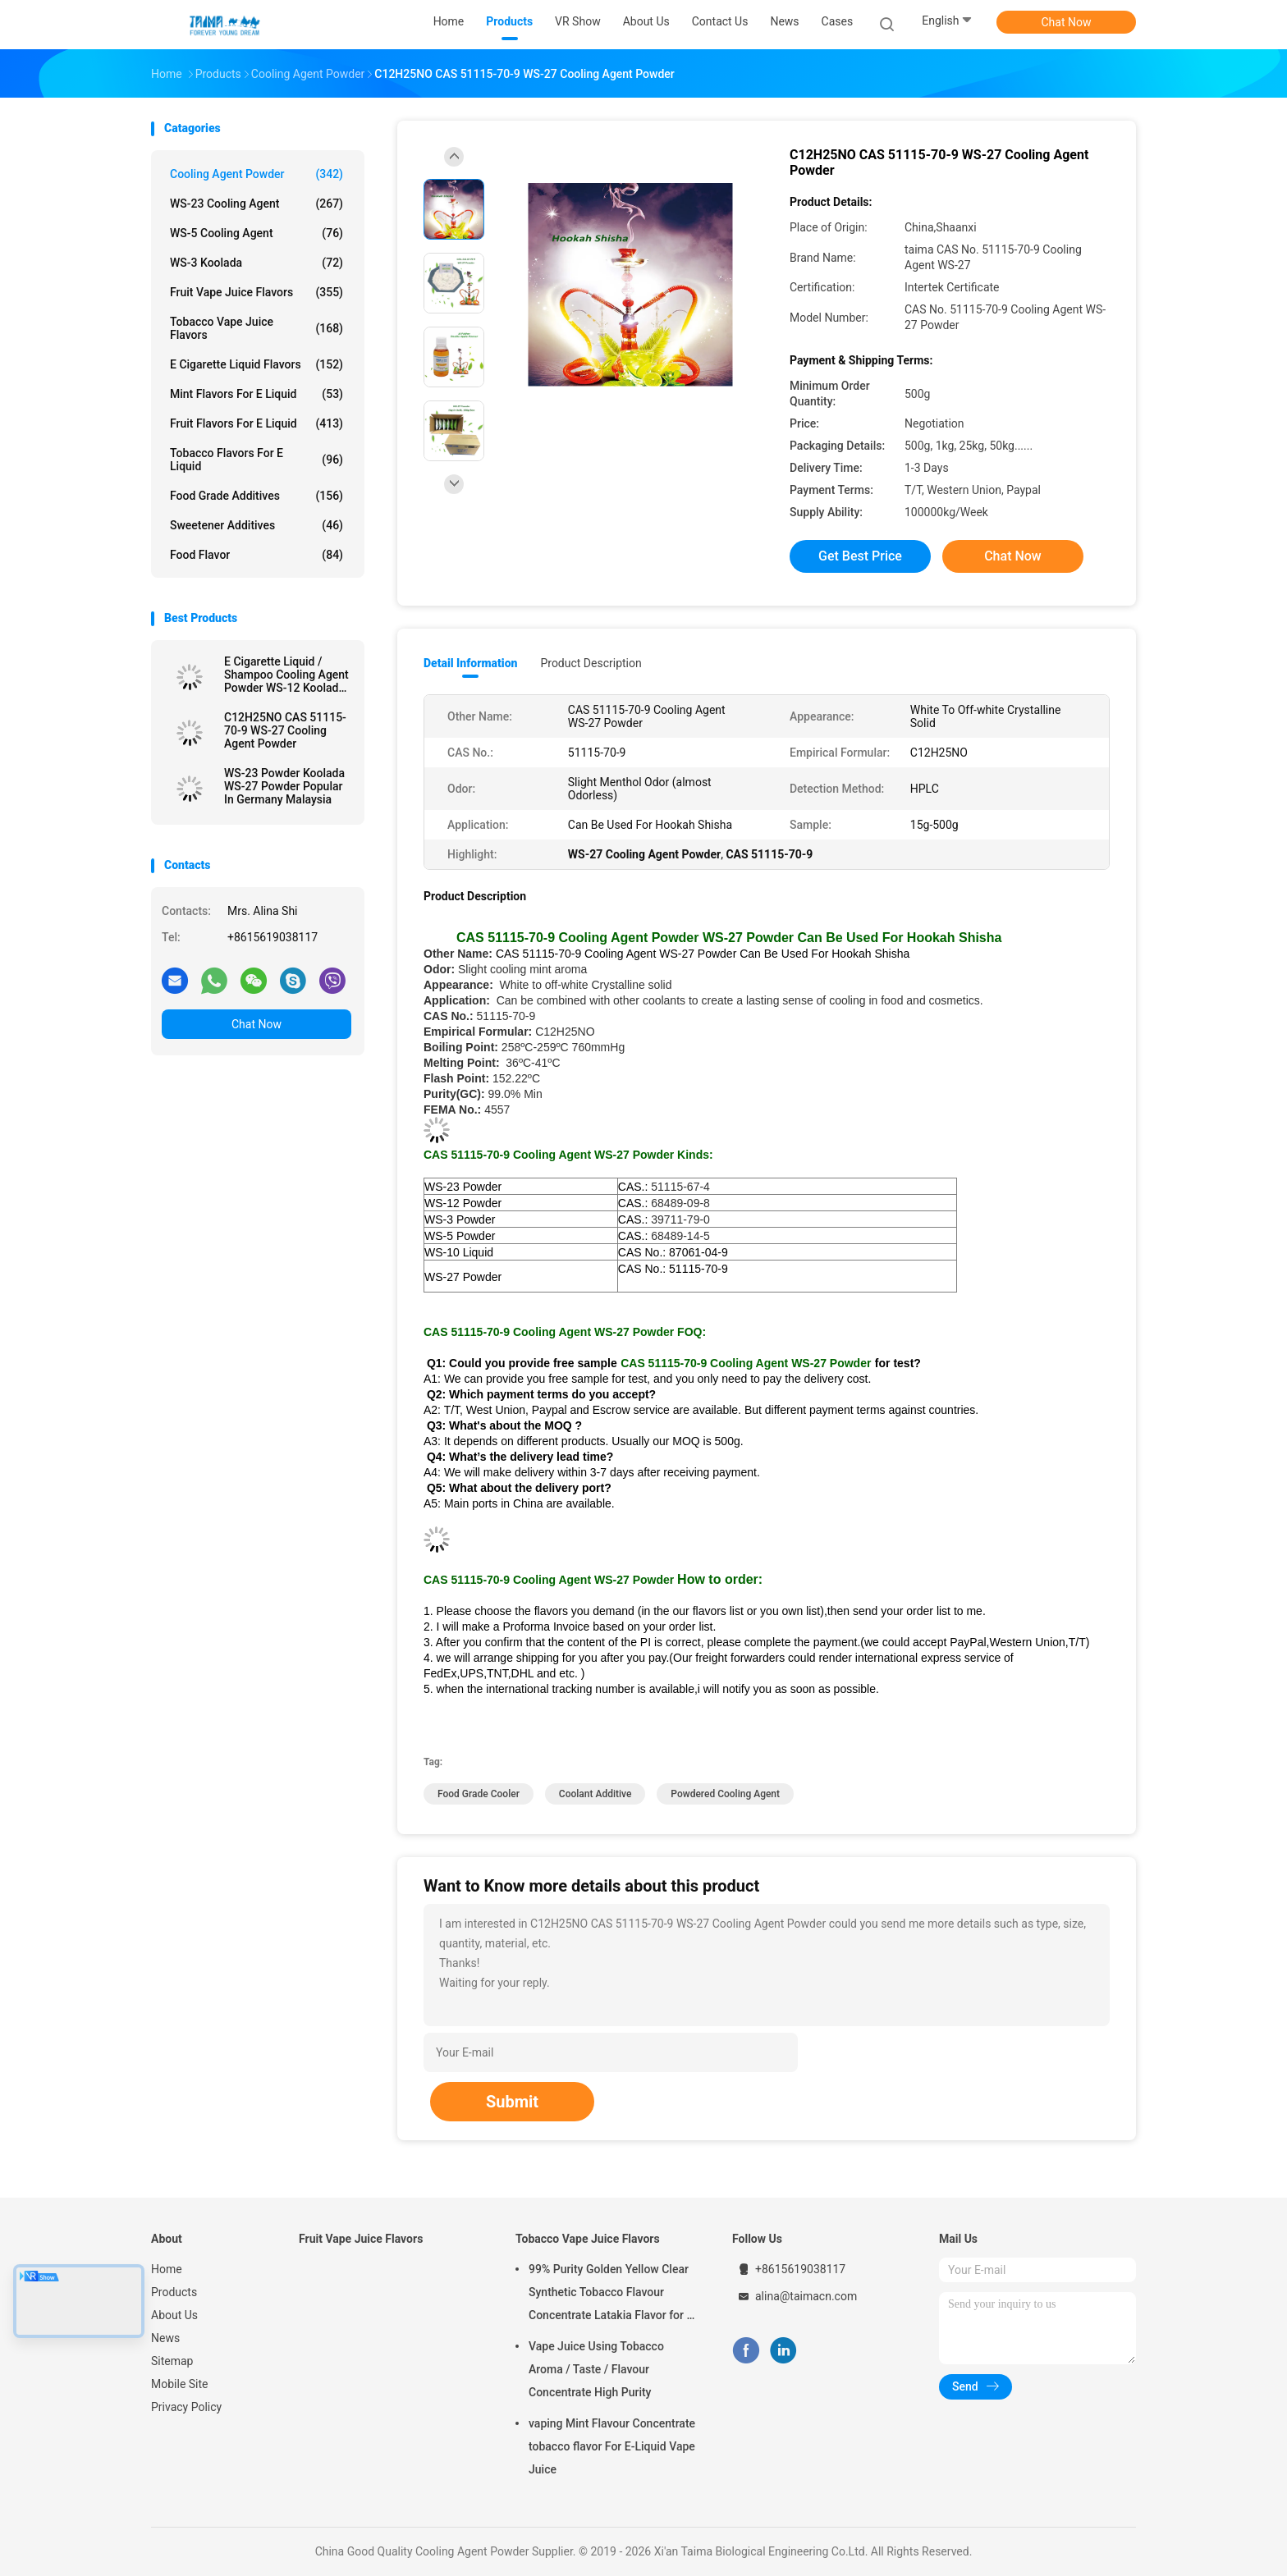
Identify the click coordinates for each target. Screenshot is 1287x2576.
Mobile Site (179, 2384)
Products (174, 2292)
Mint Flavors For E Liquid (256, 394)
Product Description (590, 663)
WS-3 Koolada (256, 262)
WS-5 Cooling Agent (256, 233)
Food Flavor (256, 555)
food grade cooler (478, 1794)
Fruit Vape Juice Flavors (256, 292)
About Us (174, 2315)
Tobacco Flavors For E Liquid (256, 459)
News (165, 2338)
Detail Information (470, 663)
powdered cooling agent (725, 1794)
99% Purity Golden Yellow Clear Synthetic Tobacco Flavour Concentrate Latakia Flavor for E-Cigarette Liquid (613, 2295)
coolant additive (595, 1794)
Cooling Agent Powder (256, 174)
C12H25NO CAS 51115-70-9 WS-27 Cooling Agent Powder (285, 730)
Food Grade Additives (256, 495)
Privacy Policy (186, 2407)
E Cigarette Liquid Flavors (256, 364)
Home (166, 2269)
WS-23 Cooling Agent (256, 203)
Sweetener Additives (256, 525)
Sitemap (172, 2361)
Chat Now (1067, 22)
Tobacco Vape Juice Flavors (256, 328)
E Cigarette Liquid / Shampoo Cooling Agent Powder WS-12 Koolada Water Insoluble (286, 674)
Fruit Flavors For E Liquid (256, 423)
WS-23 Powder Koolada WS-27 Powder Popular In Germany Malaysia (284, 786)
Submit (512, 2102)
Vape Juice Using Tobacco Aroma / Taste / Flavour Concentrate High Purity (596, 2369)
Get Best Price (860, 556)
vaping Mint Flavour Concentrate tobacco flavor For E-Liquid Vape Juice (612, 2446)
